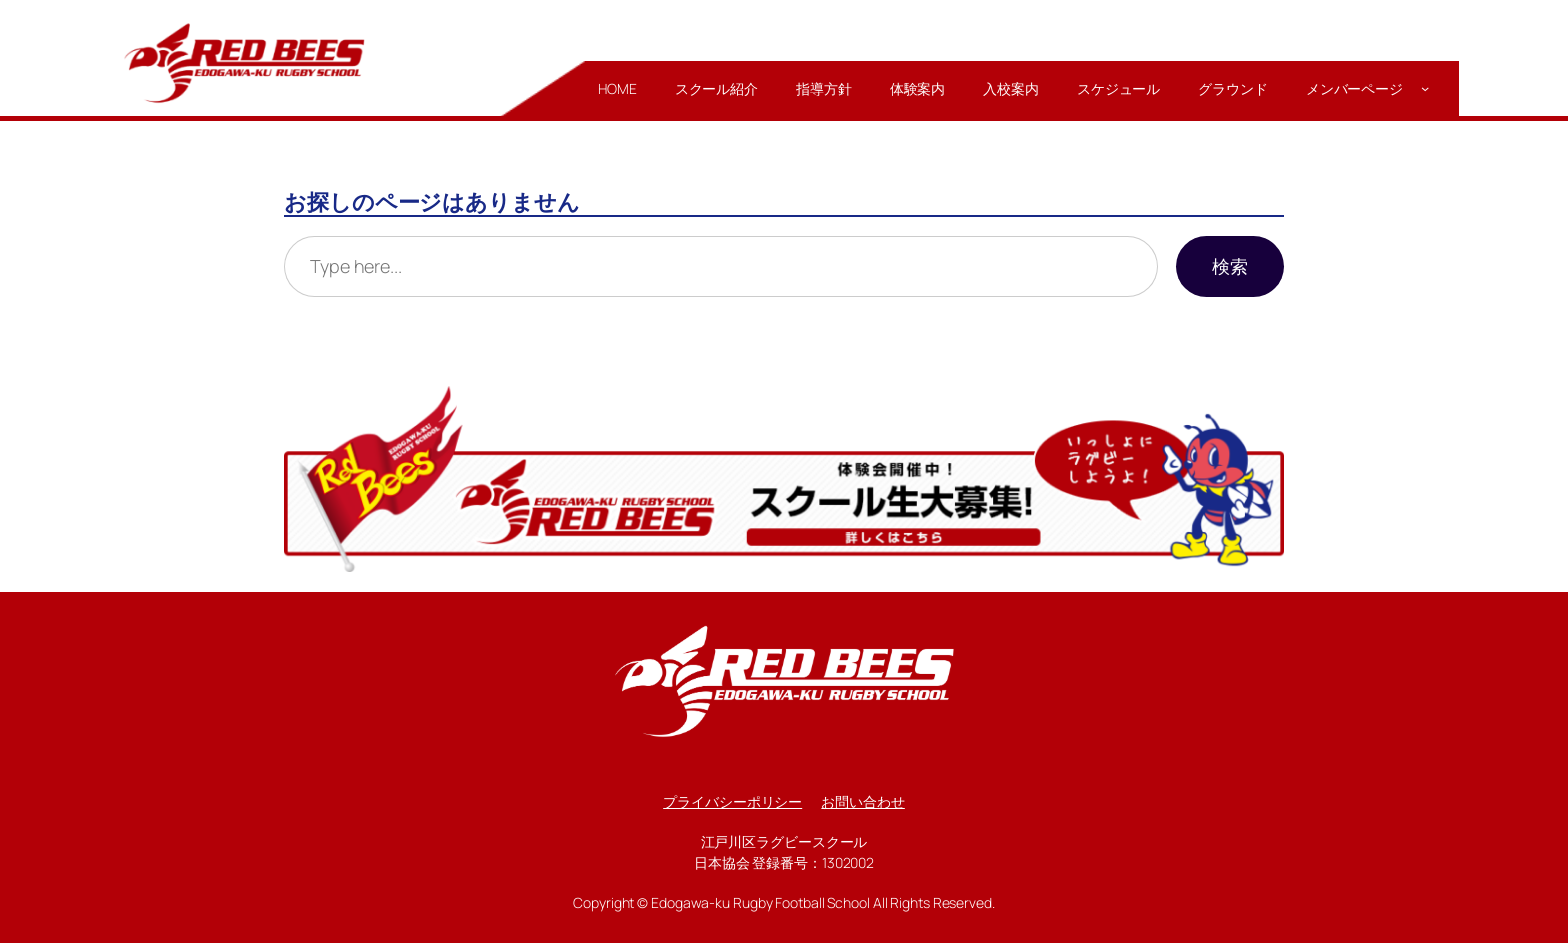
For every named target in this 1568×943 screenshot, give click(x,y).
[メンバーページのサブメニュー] (1425, 88)
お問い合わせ (862, 801)
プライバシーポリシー (732, 801)
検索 (1230, 266)
